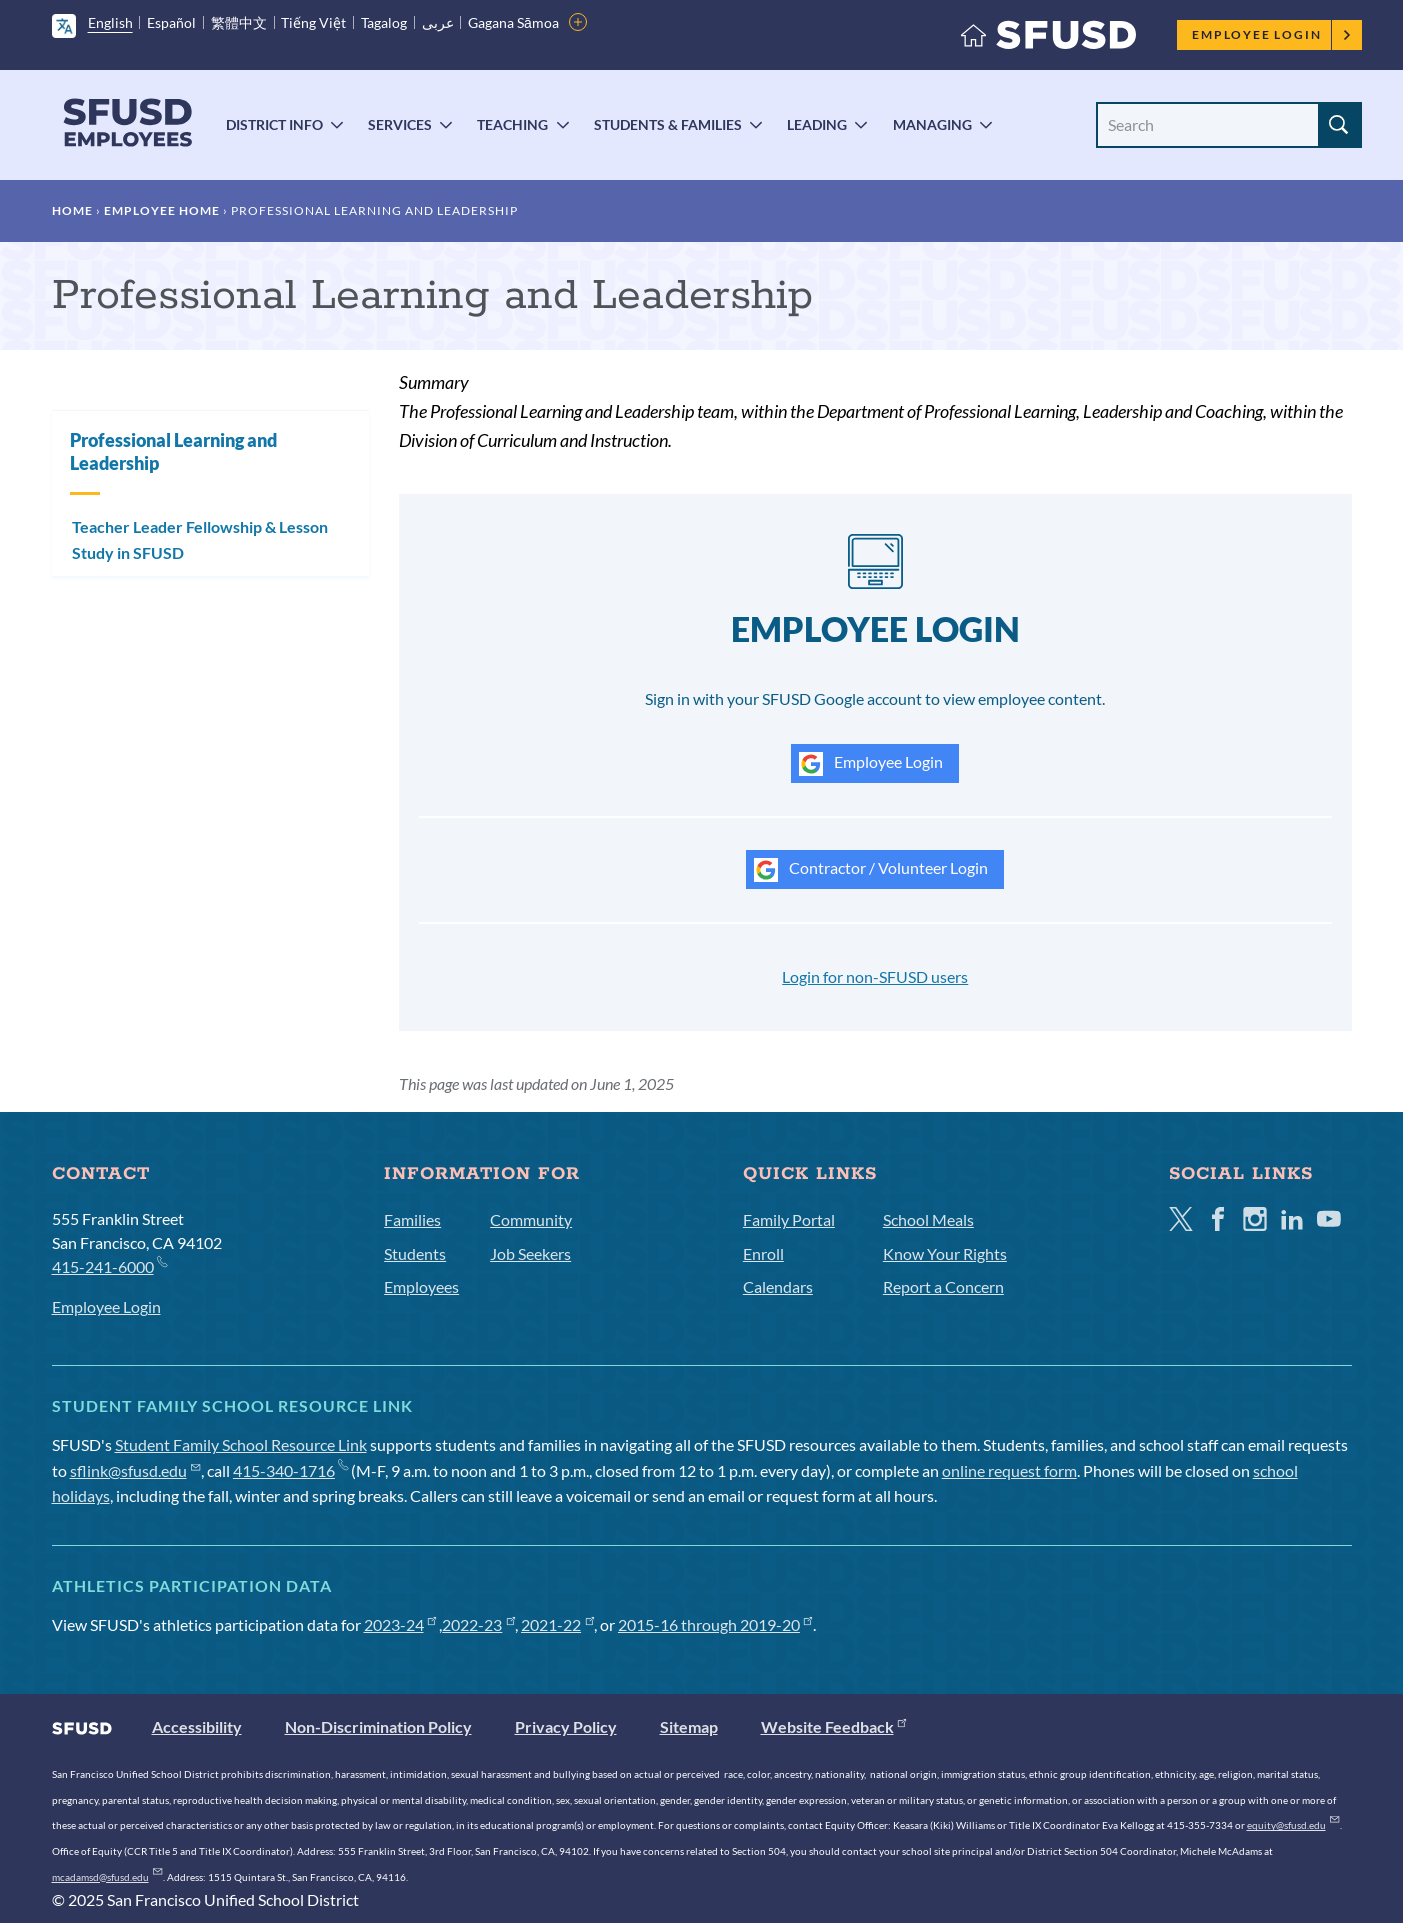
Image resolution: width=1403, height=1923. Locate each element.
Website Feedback (834, 1726)
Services (400, 124)
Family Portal (789, 1219)
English (110, 22)
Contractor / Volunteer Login (871, 870)
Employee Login (1271, 34)
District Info (274, 124)
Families (412, 1219)
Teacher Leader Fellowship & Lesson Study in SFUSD (200, 539)
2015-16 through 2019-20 (715, 1624)
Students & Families (668, 124)
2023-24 (400, 1624)
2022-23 (478, 1624)
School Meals (928, 1219)
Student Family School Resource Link (241, 1444)
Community (531, 1219)
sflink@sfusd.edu (135, 1470)
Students (415, 1253)
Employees (421, 1286)
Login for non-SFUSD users (875, 976)
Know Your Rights (945, 1253)
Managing (932, 124)
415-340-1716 (290, 1470)
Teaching (512, 124)
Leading (817, 124)
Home (72, 210)
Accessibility (197, 1726)
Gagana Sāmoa (513, 22)
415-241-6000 (109, 1265)
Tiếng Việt (313, 22)
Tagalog (384, 22)
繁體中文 (239, 22)
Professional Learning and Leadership (173, 451)
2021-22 (557, 1624)
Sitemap (689, 1726)
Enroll (763, 1253)
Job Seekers (530, 1253)
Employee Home (162, 210)
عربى (438, 22)
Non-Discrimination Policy (378, 1726)
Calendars (778, 1286)
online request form (1009, 1470)
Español (171, 22)
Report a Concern (943, 1286)
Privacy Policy (566, 1726)
